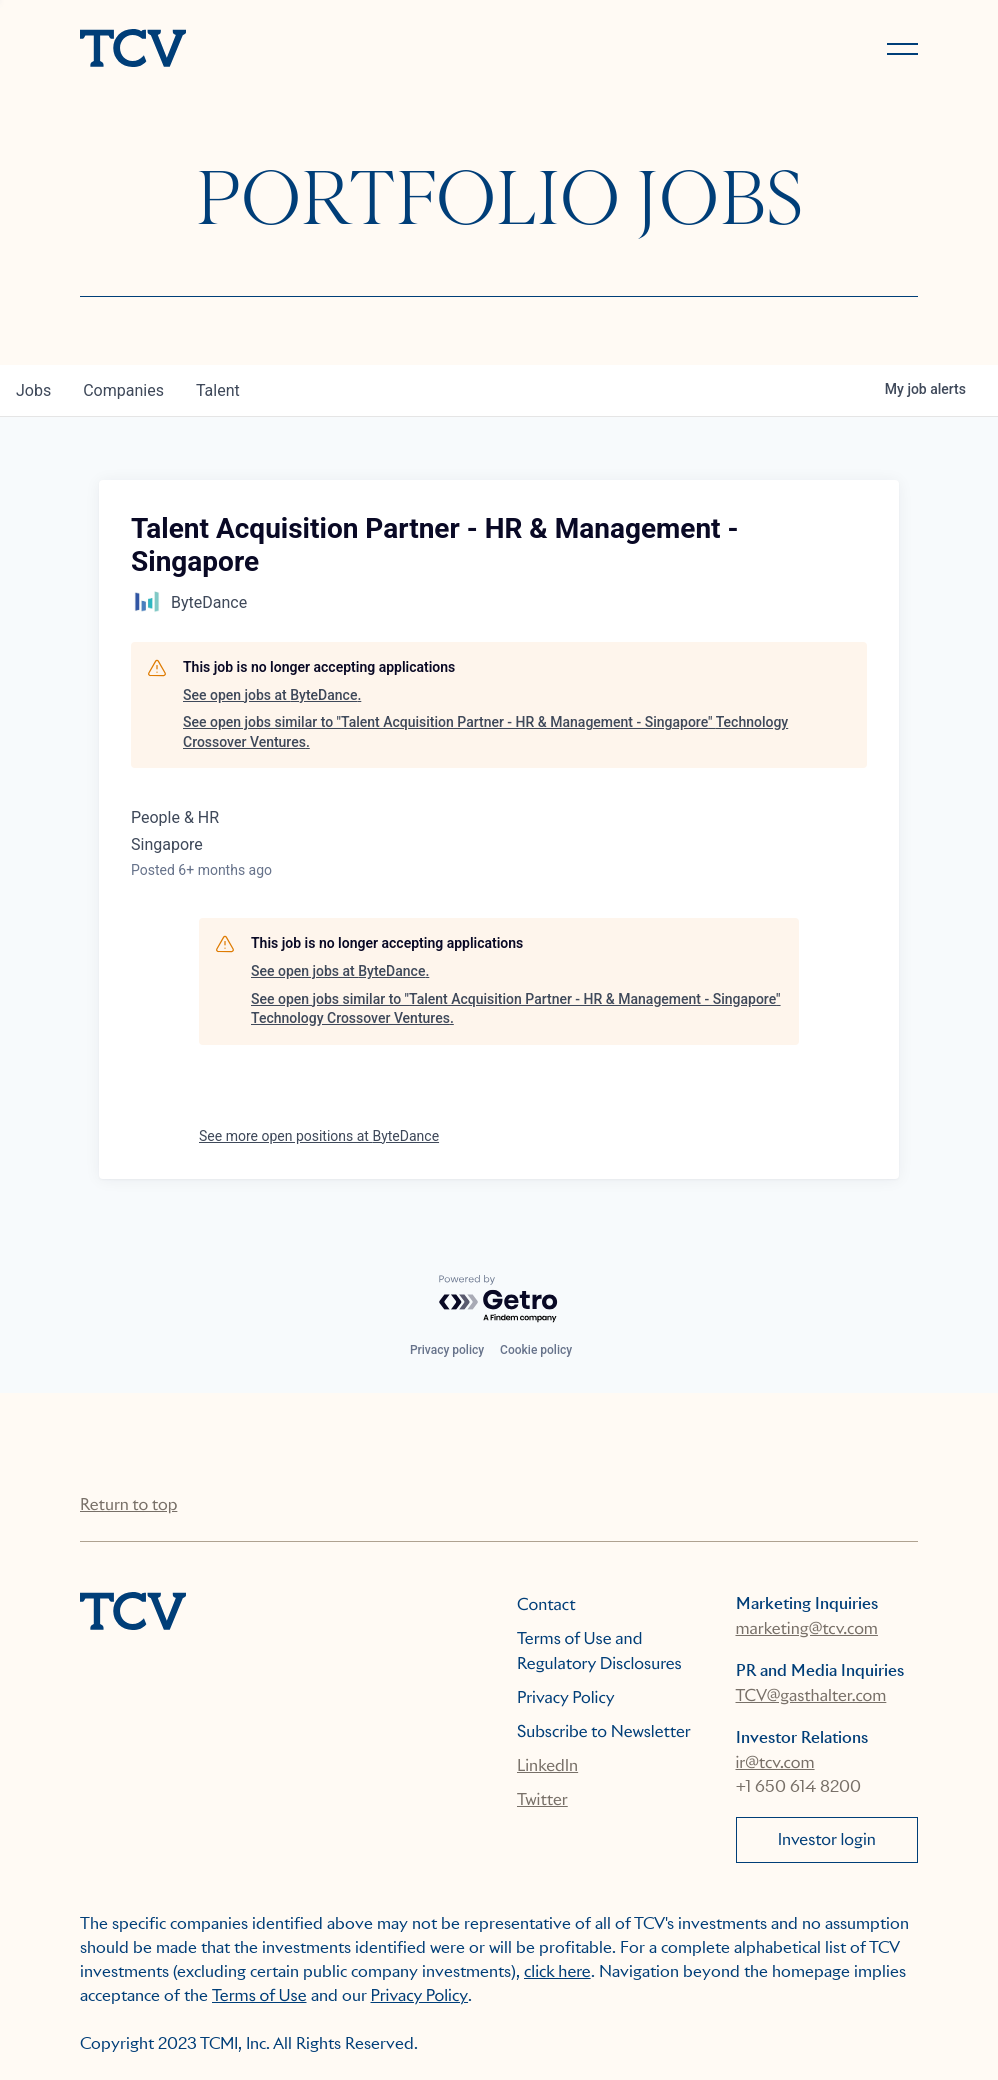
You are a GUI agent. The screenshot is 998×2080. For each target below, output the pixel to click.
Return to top (128, 1504)
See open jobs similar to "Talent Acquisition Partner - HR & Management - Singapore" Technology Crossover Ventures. (485, 732)
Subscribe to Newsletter (604, 1731)
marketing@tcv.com (807, 1628)
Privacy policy (447, 1350)
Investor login (827, 1839)
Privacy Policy (566, 1697)
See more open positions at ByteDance (319, 1136)
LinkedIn (547, 1765)
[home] (280, 50)
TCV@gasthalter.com (811, 1695)
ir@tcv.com (775, 1762)
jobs (33, 390)
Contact (546, 1604)
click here (557, 1971)
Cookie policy (536, 1350)
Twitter (542, 1799)
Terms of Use (259, 1995)
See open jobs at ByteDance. (272, 695)
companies (123, 390)
